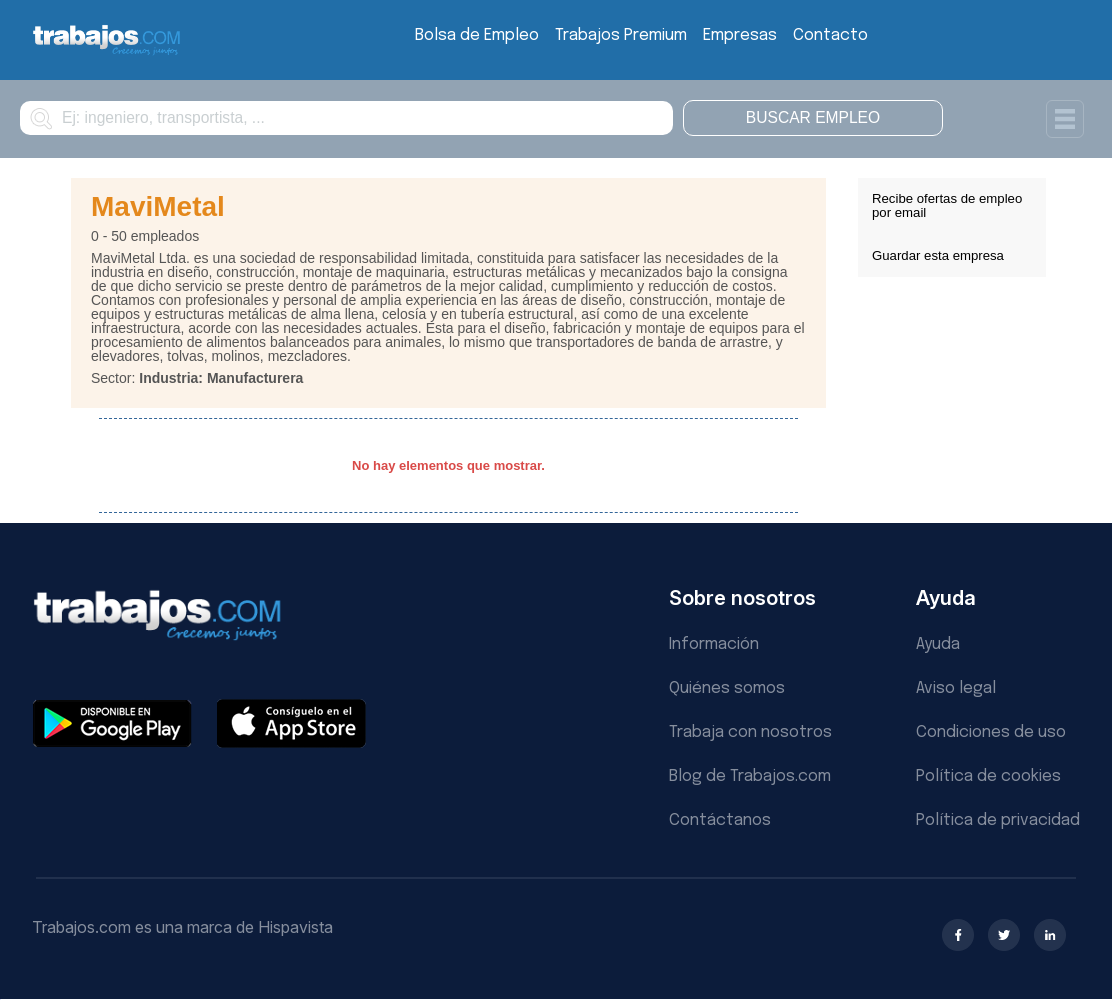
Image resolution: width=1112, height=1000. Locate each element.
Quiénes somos (727, 688)
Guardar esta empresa (938, 255)
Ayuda (938, 644)
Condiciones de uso (991, 732)
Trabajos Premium (621, 35)
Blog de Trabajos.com (750, 776)
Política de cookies (988, 776)
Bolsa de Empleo (477, 35)
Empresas (740, 35)
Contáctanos (720, 820)
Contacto (830, 35)
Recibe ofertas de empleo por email (947, 205)
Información (714, 644)
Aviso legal (956, 688)
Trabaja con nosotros (750, 732)
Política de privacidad (998, 820)
